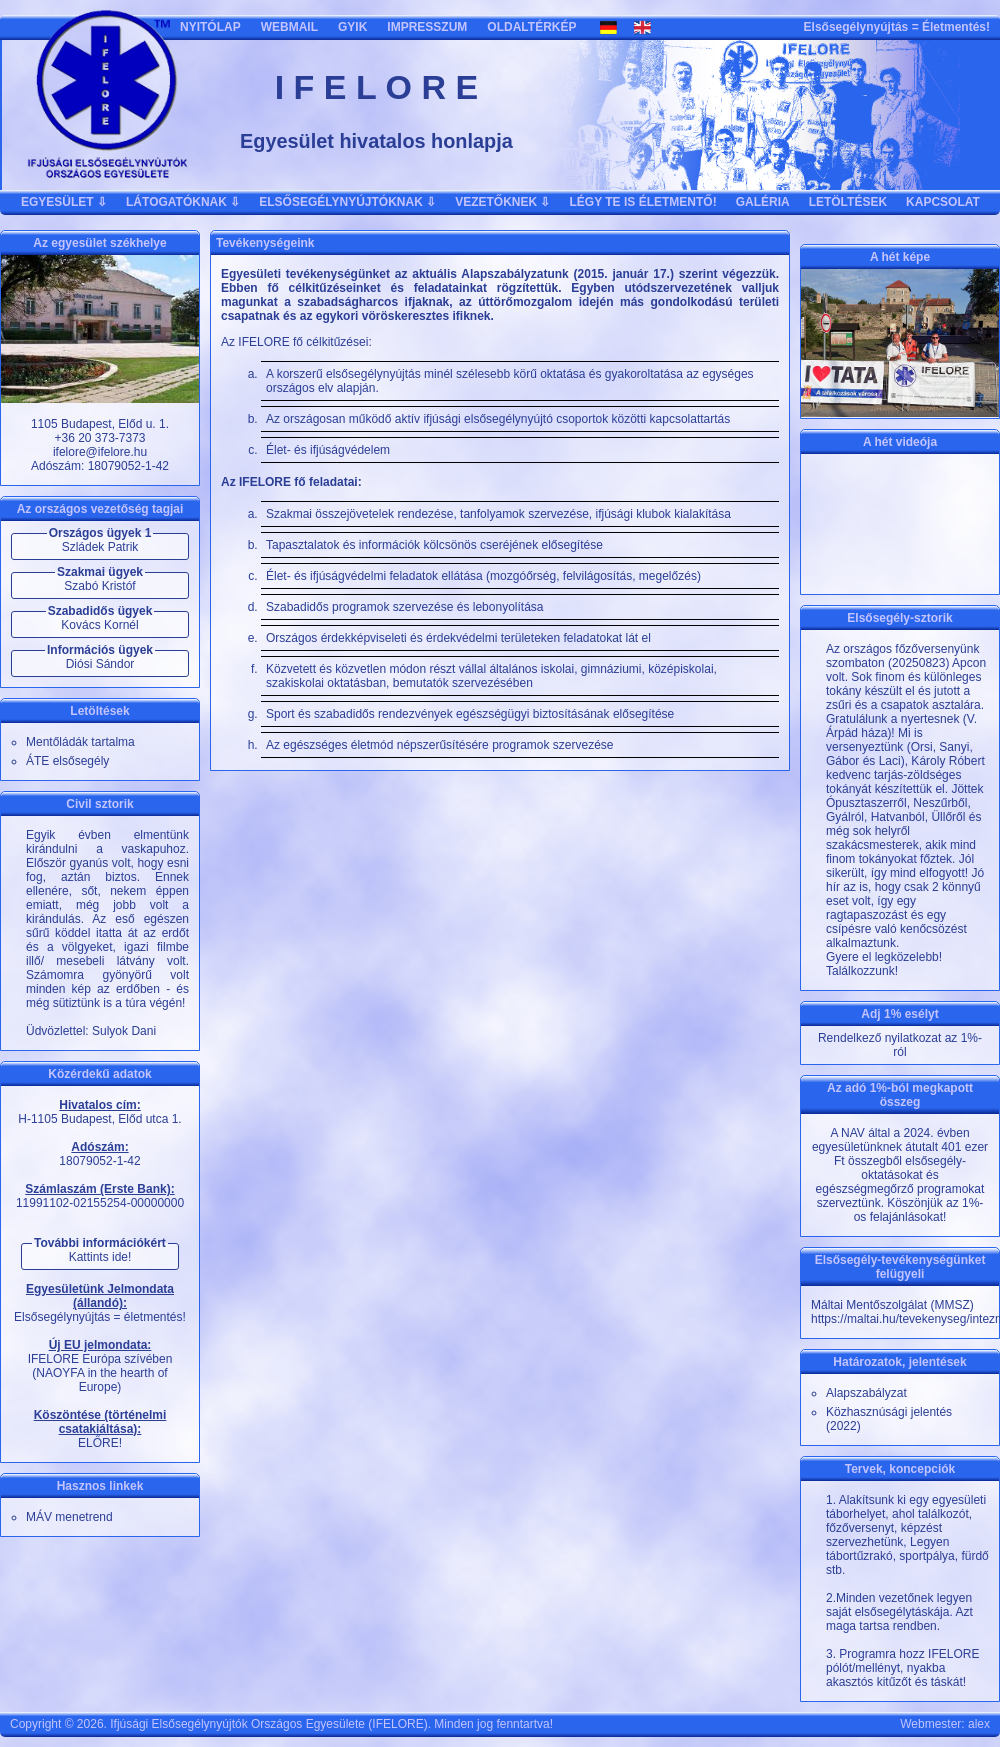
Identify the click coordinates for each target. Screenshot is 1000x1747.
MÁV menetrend (69, 1517)
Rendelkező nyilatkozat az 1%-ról (900, 1045)
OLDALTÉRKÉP (531, 27)
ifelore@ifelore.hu (100, 452)
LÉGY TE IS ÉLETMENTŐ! (643, 202)
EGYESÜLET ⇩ (64, 202)
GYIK (352, 27)
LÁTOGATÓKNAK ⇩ (183, 202)
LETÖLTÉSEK (848, 202)
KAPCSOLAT (943, 202)
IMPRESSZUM (427, 27)
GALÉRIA (763, 202)
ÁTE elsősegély (67, 761)
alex (979, 1724)
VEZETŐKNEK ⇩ (502, 202)
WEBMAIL (289, 27)
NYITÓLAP (210, 27)
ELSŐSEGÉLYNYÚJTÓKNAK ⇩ (347, 202)
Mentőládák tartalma (80, 742)
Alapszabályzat (866, 1393)
